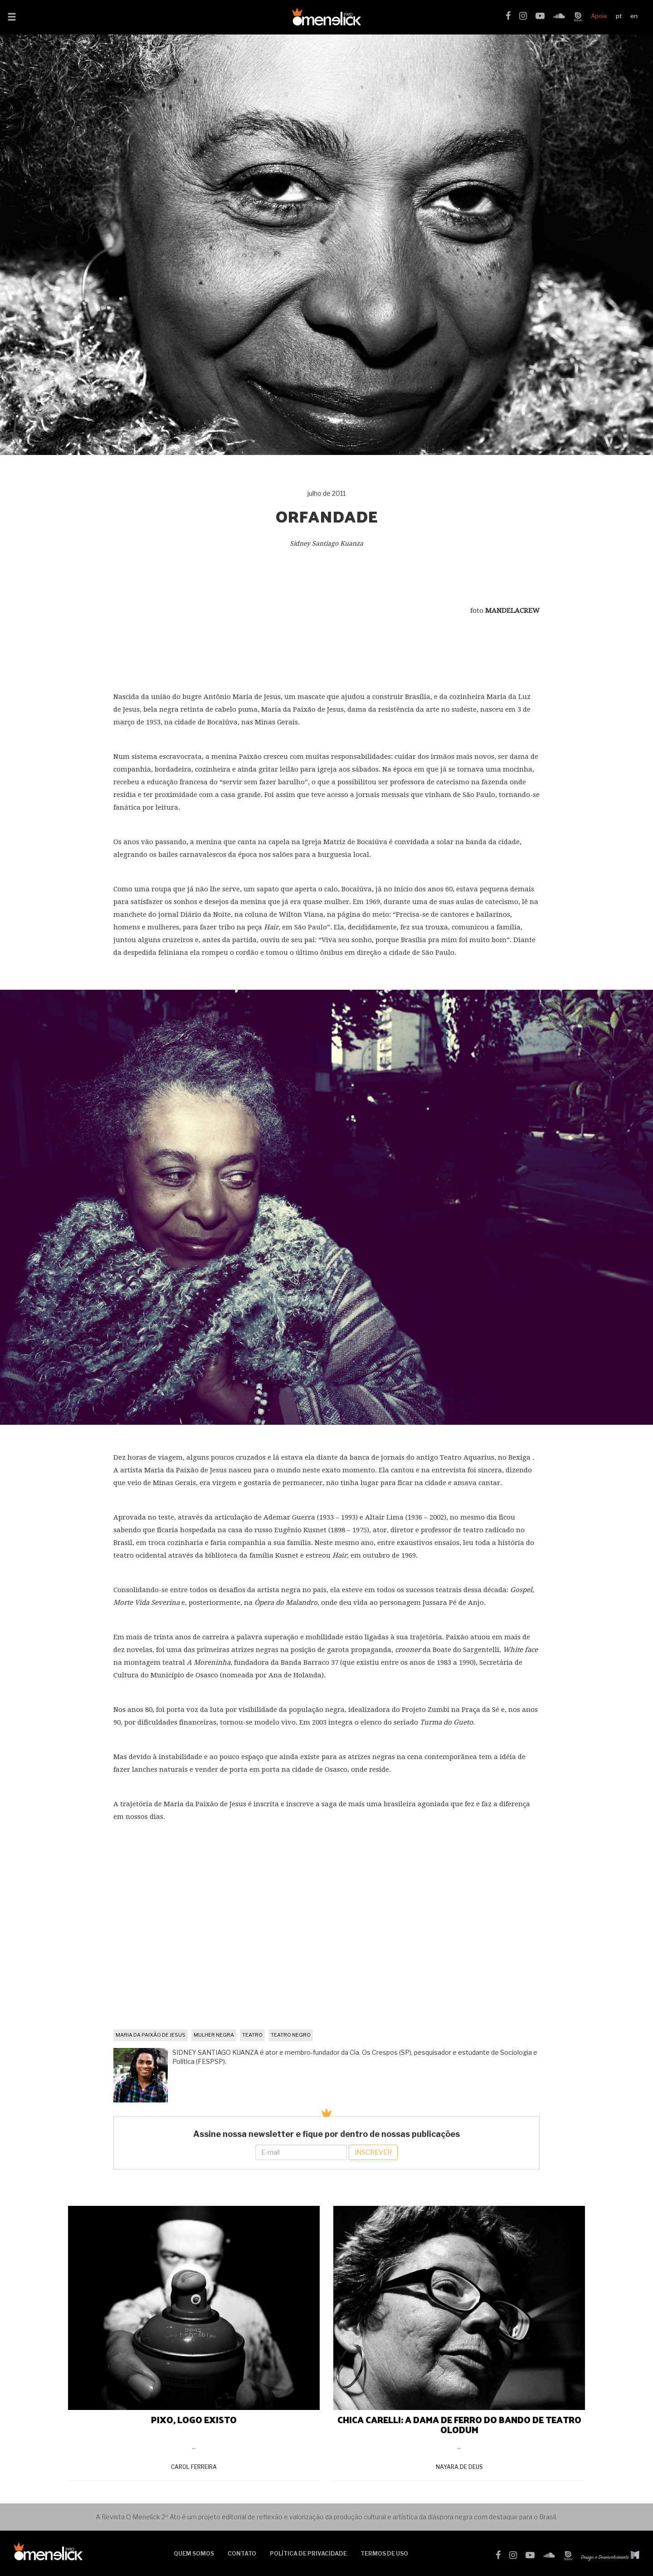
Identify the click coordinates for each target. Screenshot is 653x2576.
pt (619, 16)
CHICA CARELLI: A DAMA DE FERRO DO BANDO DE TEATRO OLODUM (459, 2424)
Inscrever (373, 2152)
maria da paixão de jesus (150, 2035)
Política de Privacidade (308, 2553)
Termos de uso (384, 2553)
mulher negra (214, 2035)
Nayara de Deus (459, 2467)
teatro (252, 2035)
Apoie (599, 16)
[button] (12, 17)
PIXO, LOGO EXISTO (194, 2419)
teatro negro (291, 2035)
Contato (242, 2553)
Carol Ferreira (194, 2467)
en (634, 16)
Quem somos (194, 2553)
